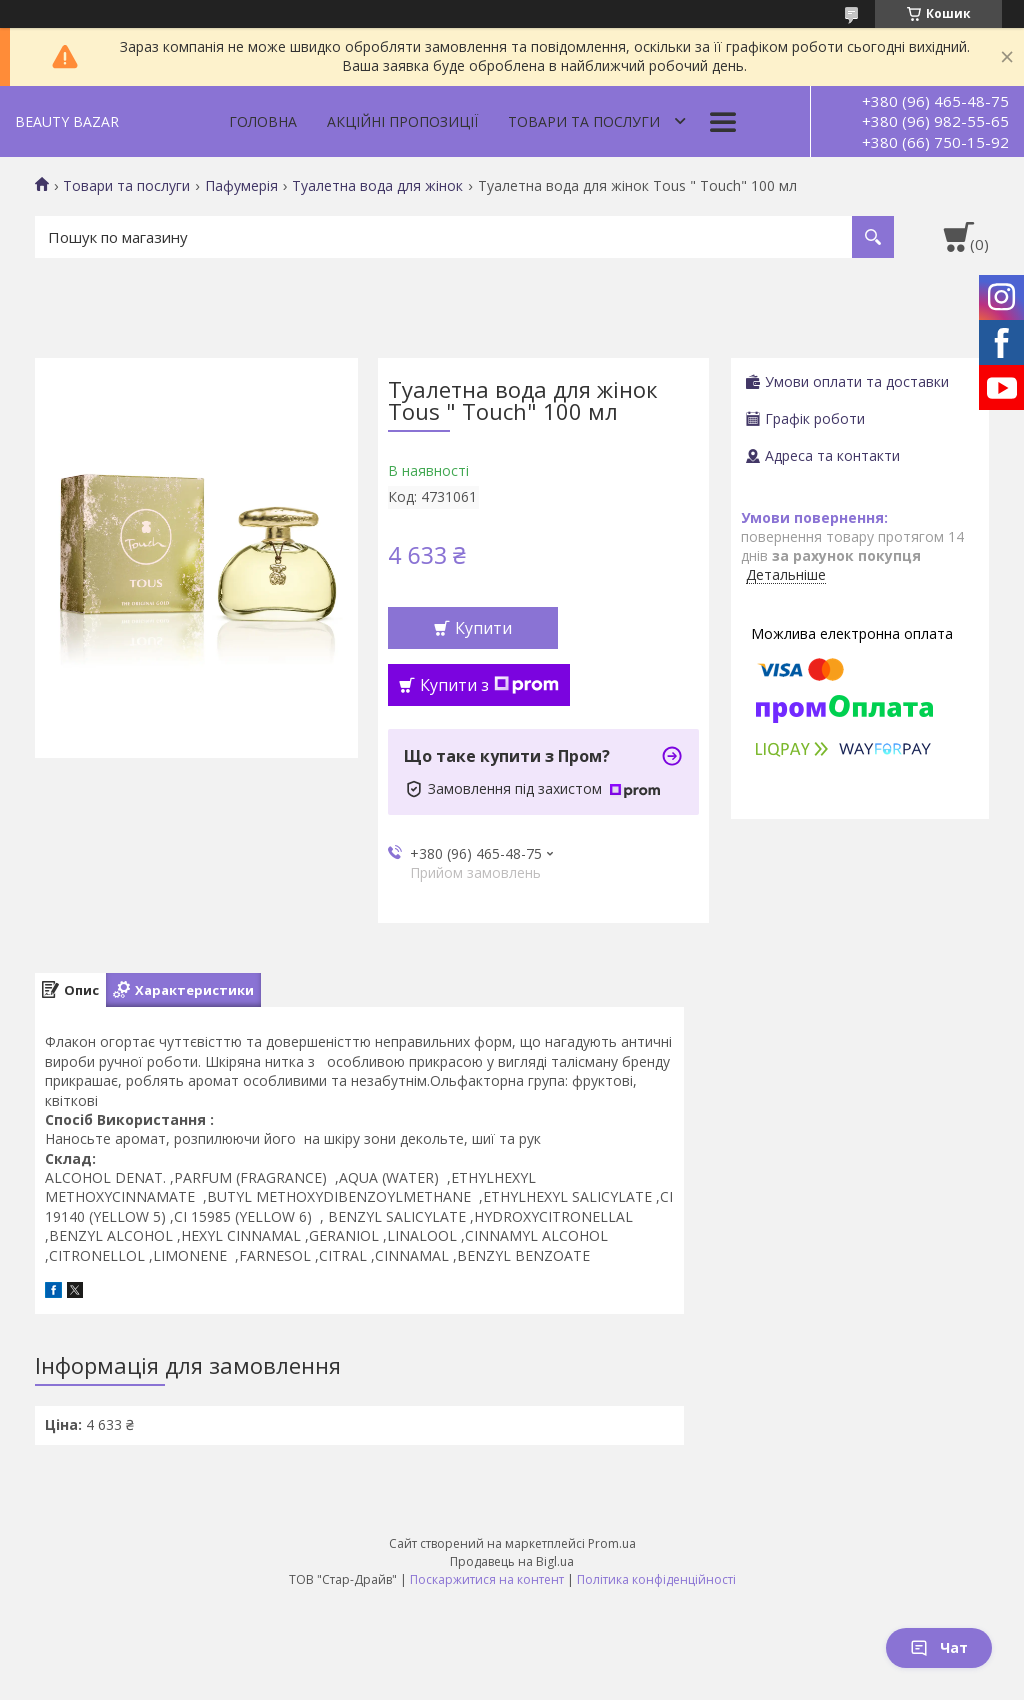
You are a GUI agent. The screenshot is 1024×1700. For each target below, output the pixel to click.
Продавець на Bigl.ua (512, 1561)
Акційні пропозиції (402, 121)
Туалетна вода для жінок (377, 186)
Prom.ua (612, 1543)
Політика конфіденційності (656, 1579)
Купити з (489, 685)
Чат (939, 1647)
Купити (483, 628)
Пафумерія (241, 186)
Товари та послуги (584, 121)
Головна (263, 121)
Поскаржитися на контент (487, 1579)
